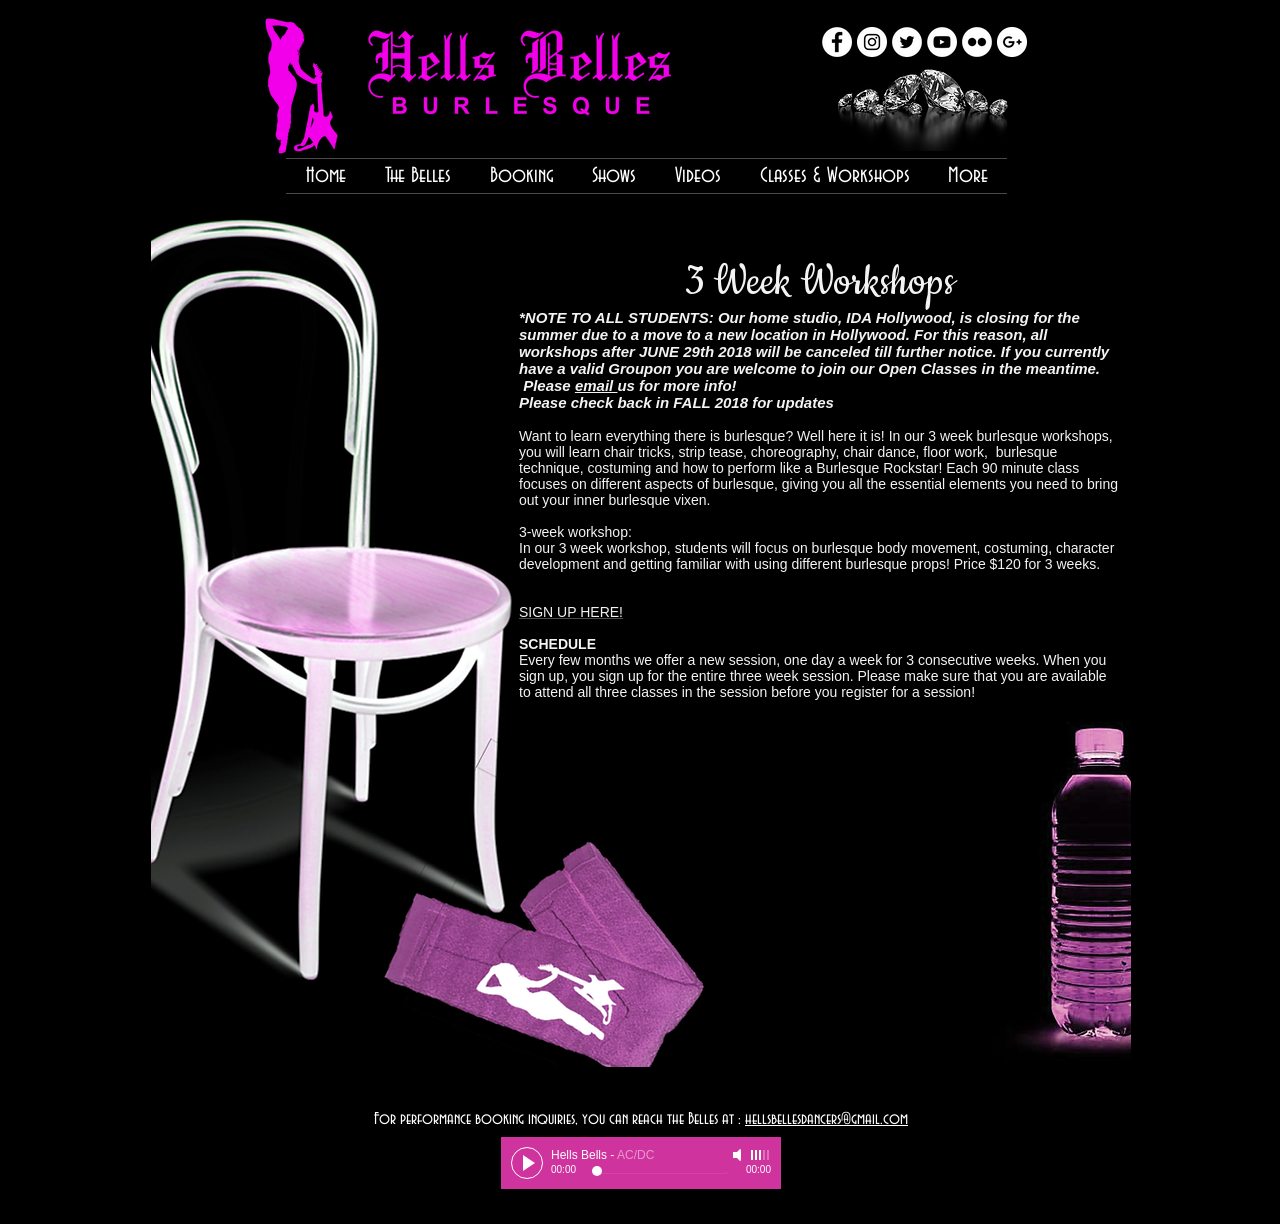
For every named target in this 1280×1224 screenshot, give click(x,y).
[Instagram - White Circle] (872, 42)
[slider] (761, 1155)
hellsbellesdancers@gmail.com (826, 1119)
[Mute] (739, 1155)
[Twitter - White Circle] (907, 42)
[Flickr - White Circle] (977, 42)
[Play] (527, 1163)
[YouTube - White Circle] (942, 42)
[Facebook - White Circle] (837, 42)
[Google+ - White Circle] (1012, 42)
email (596, 385)
